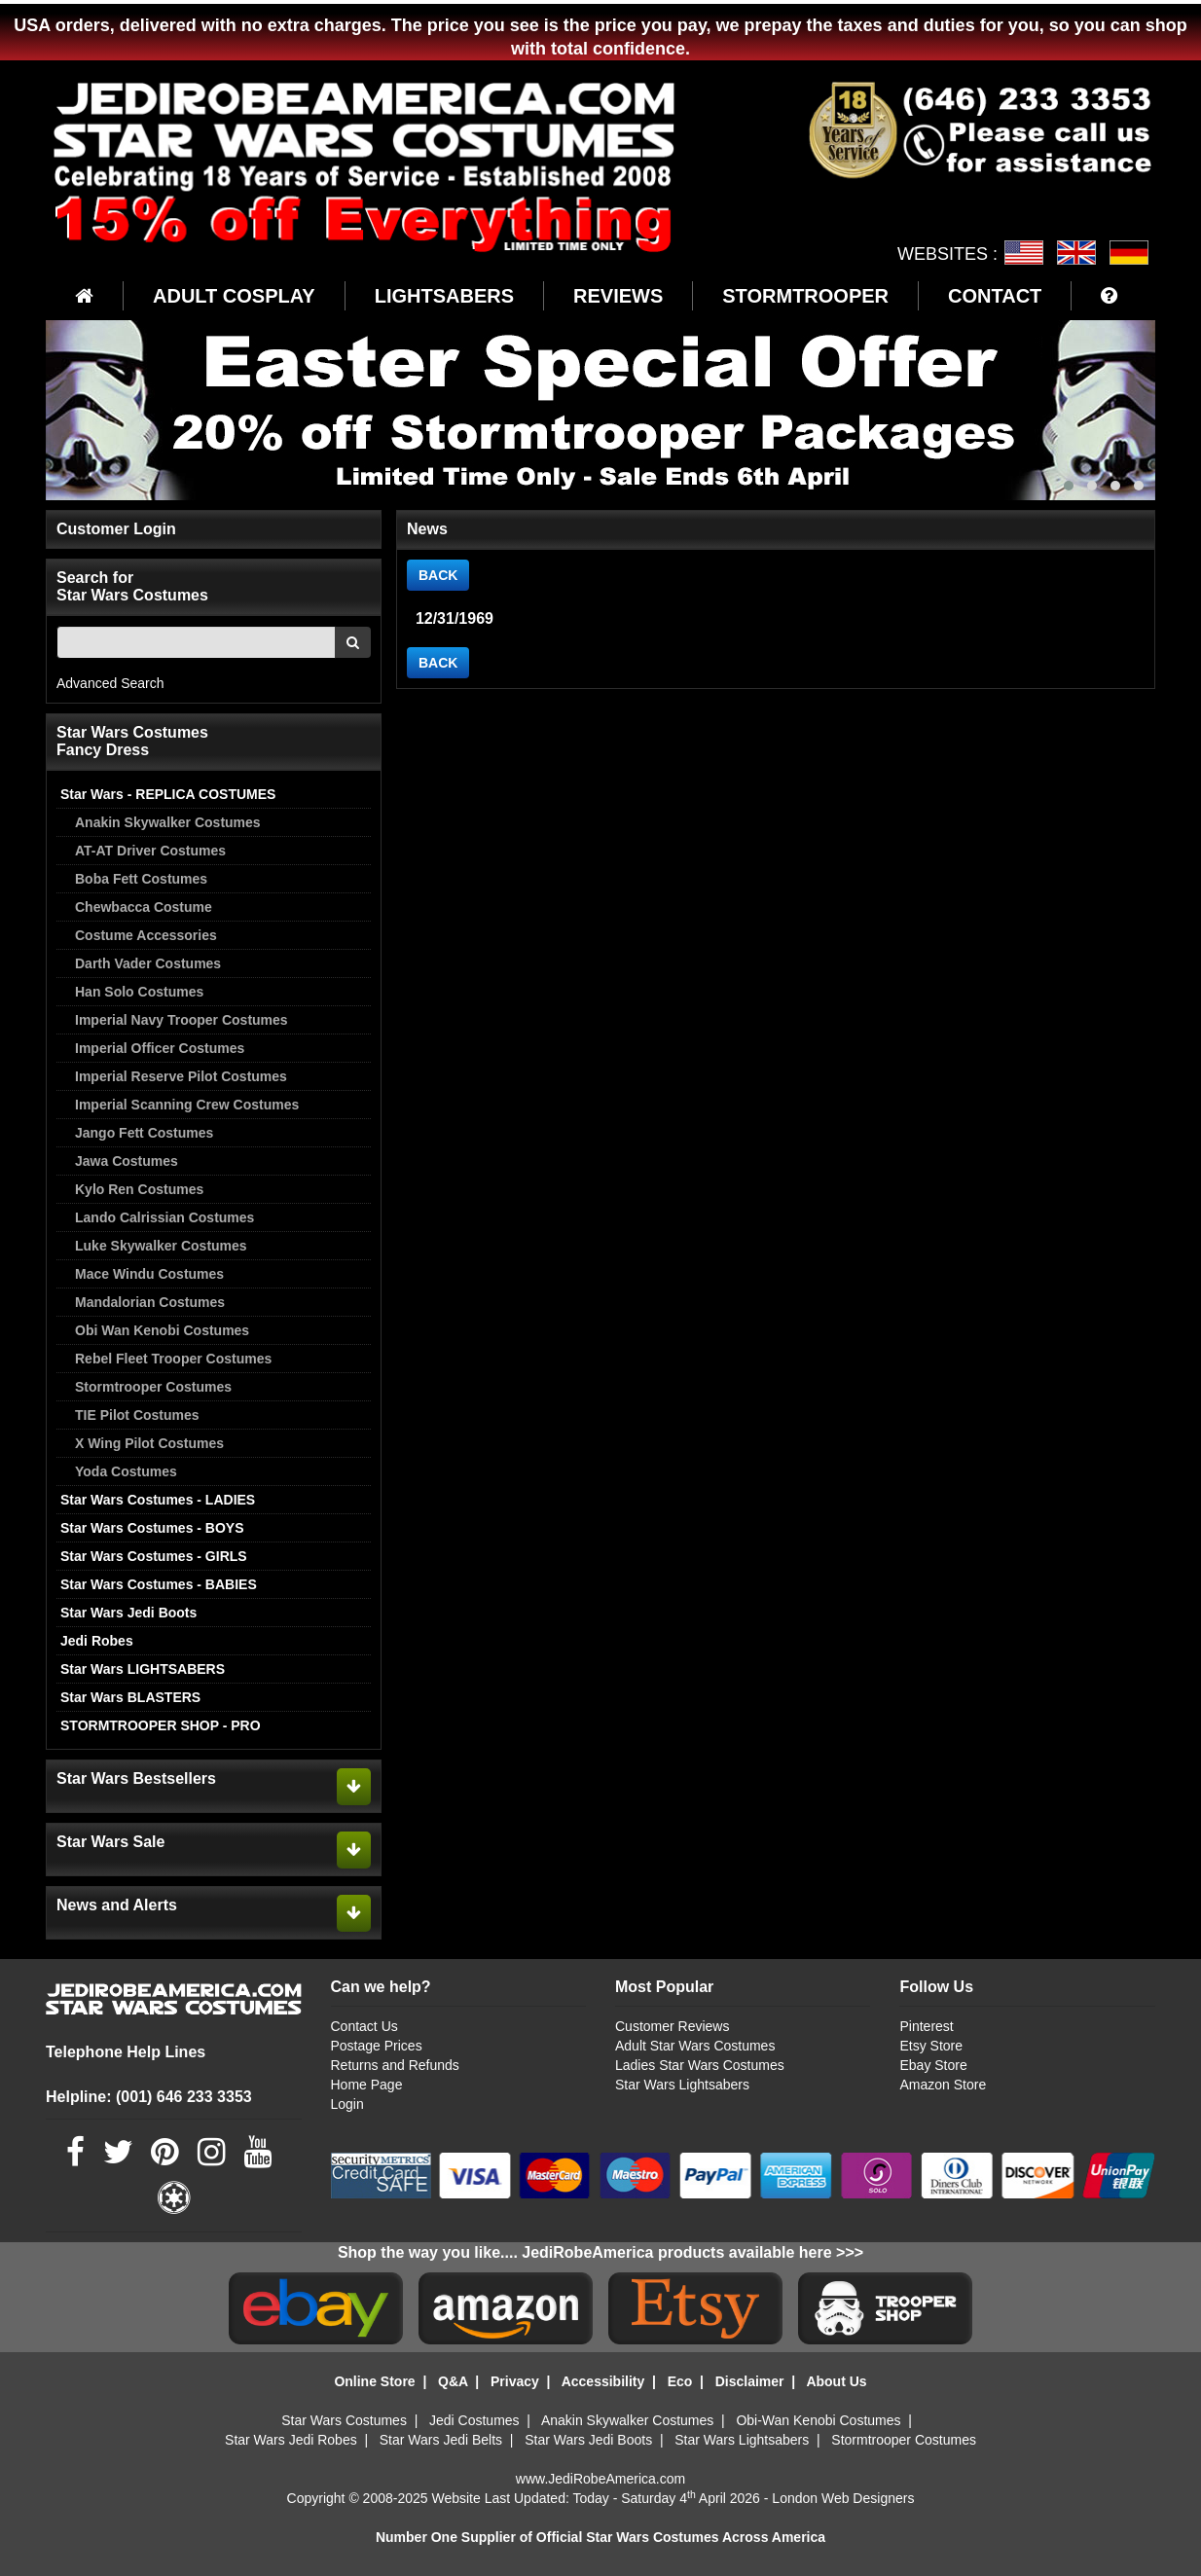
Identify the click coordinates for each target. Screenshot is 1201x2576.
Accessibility (603, 2381)
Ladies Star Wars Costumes (699, 2065)
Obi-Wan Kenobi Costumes (818, 2420)
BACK (438, 575)
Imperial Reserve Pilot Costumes (181, 1076)
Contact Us (364, 2026)
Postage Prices (376, 2045)
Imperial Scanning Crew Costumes (187, 1104)
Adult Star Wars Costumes (695, 2045)
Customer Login (116, 529)
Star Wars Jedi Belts (441, 2440)
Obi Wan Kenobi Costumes (162, 1330)
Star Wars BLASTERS (130, 1697)
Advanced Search (110, 683)
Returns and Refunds (395, 2065)
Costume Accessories (146, 935)
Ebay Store (932, 2065)
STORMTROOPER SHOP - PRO (160, 1725)
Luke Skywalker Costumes (161, 1245)
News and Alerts (116, 1905)
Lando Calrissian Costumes (164, 1217)
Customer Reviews (672, 2026)
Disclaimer (749, 2381)
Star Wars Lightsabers (682, 2084)
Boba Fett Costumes (141, 879)
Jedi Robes (96, 1641)
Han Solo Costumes (139, 991)
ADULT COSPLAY (234, 296)
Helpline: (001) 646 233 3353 (149, 2096)
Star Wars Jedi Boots (128, 1612)
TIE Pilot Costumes (137, 1415)
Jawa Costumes (126, 1161)
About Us (836, 2381)
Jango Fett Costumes (144, 1133)
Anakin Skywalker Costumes (168, 822)
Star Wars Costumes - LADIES (157, 1499)
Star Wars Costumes (344, 2420)
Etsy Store (931, 2045)
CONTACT (994, 296)
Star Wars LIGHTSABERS (142, 1669)
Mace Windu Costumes (149, 1274)
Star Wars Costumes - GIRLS (153, 1556)
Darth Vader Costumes (148, 963)
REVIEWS (618, 296)
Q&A (453, 2381)
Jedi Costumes (474, 2420)
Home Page (367, 2084)
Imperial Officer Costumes (159, 1048)
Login (347, 2104)
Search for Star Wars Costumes (132, 586)
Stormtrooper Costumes (153, 1387)
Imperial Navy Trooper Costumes (181, 1020)
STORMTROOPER (805, 296)
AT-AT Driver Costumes (150, 850)
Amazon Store (942, 2084)
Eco (680, 2381)
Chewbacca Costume (143, 907)
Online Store (374, 2381)
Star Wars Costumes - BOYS (152, 1528)
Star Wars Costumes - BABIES (158, 1584)
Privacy (515, 2381)
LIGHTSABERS (444, 296)
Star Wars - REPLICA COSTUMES (167, 794)
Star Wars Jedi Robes (291, 2440)
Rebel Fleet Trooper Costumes (173, 1358)
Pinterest (926, 2026)
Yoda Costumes (126, 1471)
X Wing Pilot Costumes (149, 1443)
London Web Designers (843, 2498)
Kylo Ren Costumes (139, 1189)
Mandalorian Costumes (150, 1302)
